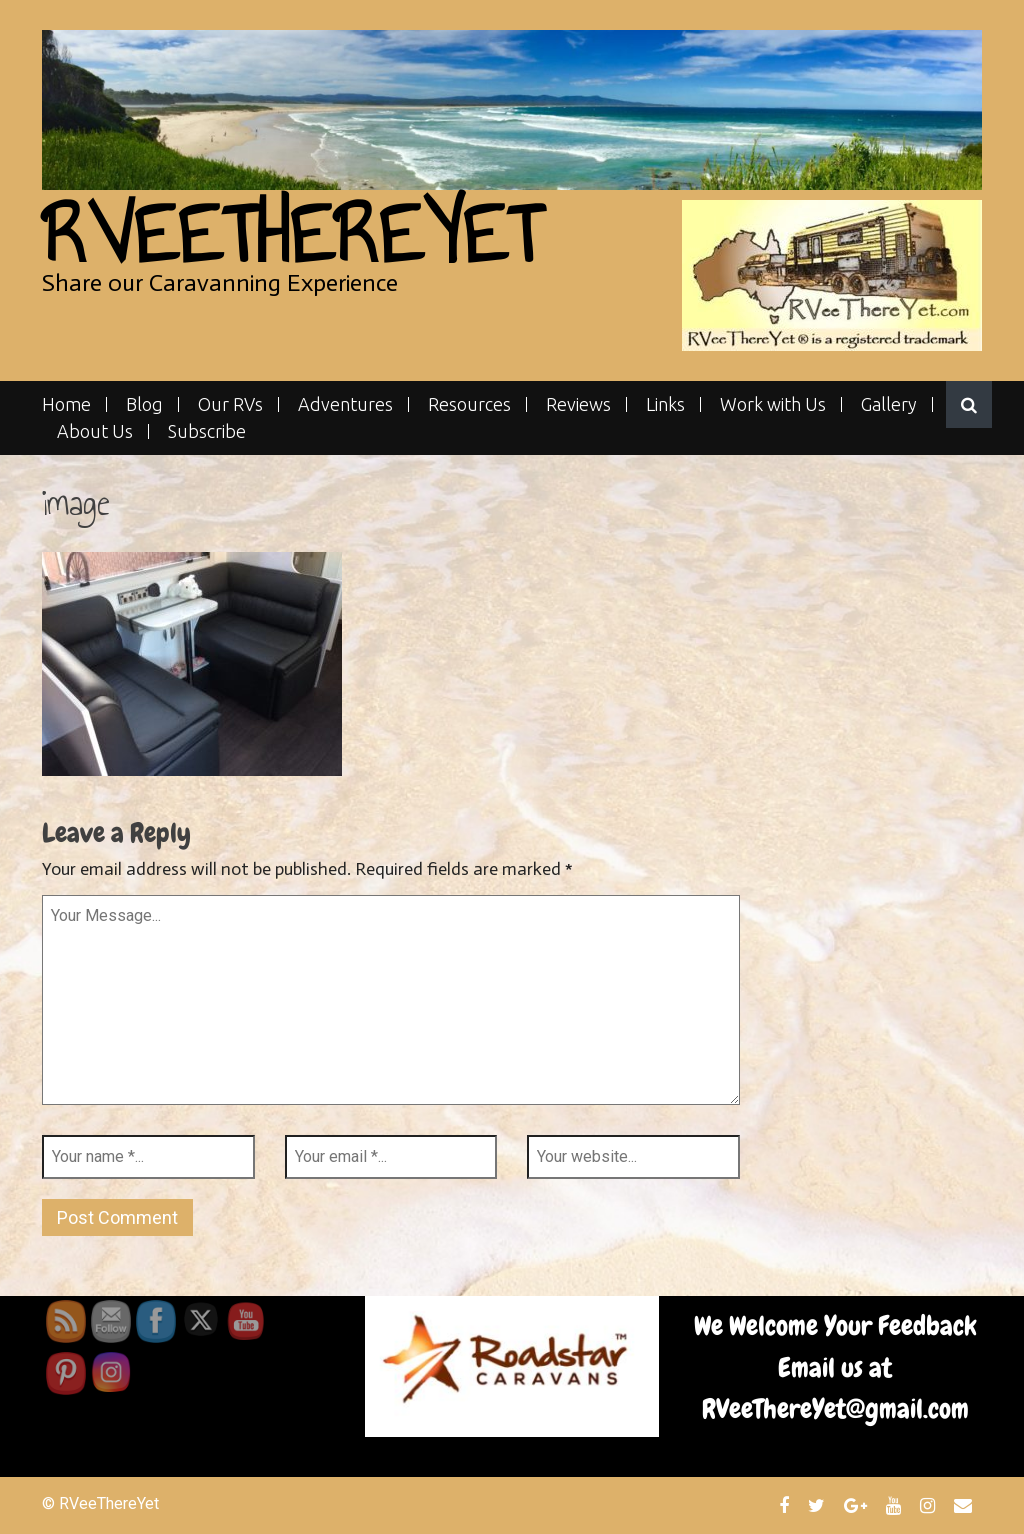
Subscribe (207, 431)
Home (66, 404)
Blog (144, 404)
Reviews (578, 404)
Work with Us (773, 404)
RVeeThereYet (291, 234)
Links (665, 404)
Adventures (345, 404)
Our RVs (230, 404)
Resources (469, 404)
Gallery (889, 404)
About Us (95, 431)
